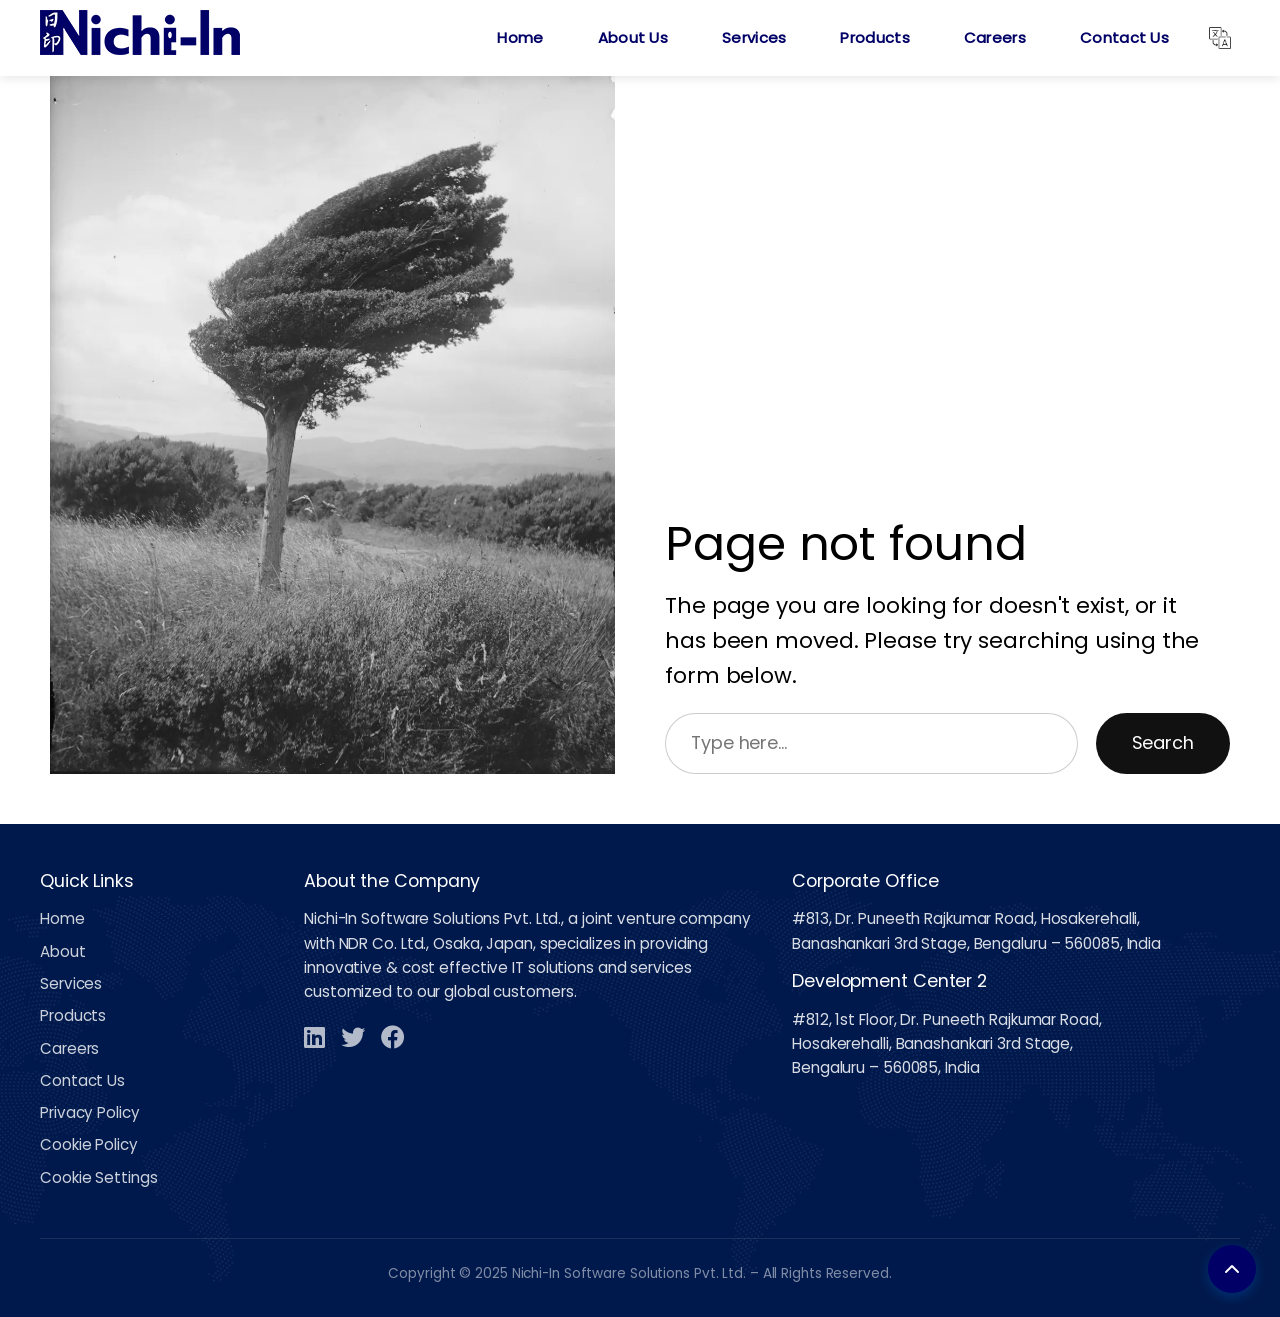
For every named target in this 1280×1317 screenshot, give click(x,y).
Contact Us (1124, 37)
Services (754, 37)
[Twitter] (353, 1037)
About (63, 951)
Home (520, 37)
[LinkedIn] (314, 1037)
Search (1163, 742)
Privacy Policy (90, 1112)
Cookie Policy (89, 1144)
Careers (995, 37)
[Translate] (1220, 38)
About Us (633, 37)
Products (874, 37)
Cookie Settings (99, 1177)
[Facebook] (393, 1037)
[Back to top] (1232, 1269)
